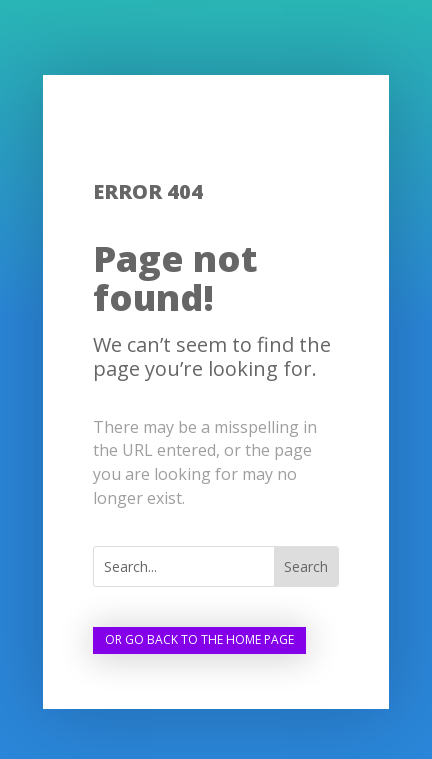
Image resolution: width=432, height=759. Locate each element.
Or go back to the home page (199, 639)
